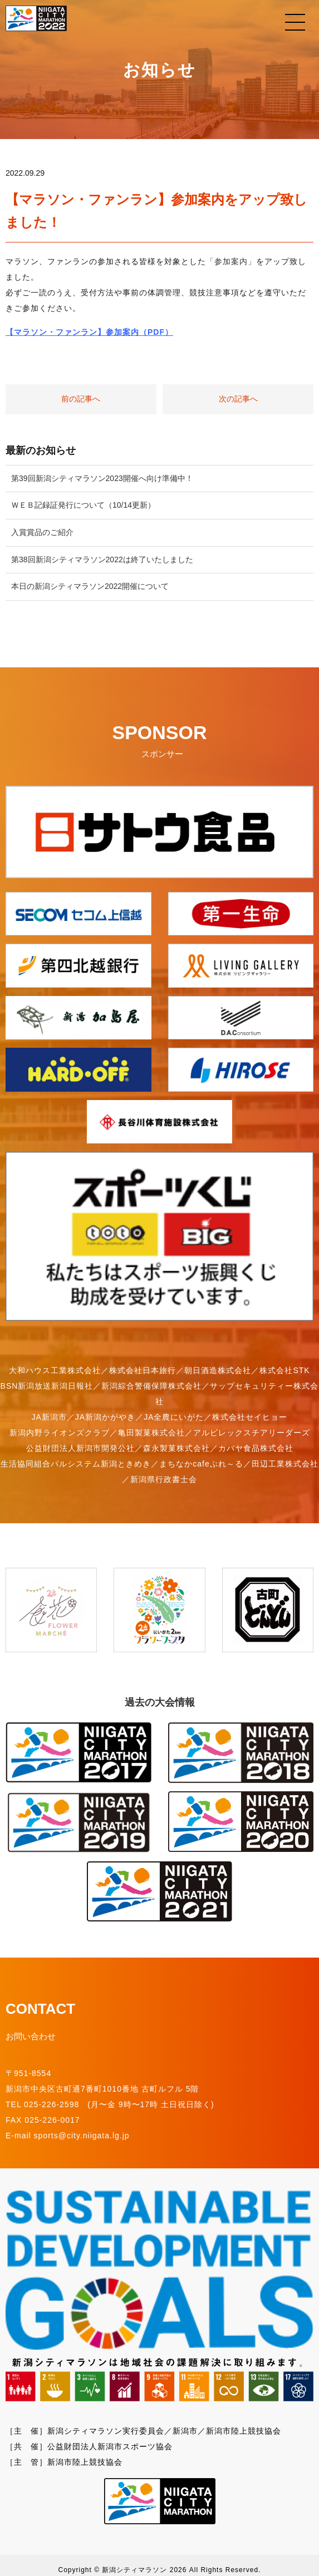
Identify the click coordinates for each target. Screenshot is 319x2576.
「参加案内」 (231, 261)
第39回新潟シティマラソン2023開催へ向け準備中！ (102, 478)
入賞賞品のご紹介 (42, 532)
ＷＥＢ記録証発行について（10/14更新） (83, 505)
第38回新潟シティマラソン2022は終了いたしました (102, 559)
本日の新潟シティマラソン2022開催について (90, 586)
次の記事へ (238, 398)
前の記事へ (80, 398)
